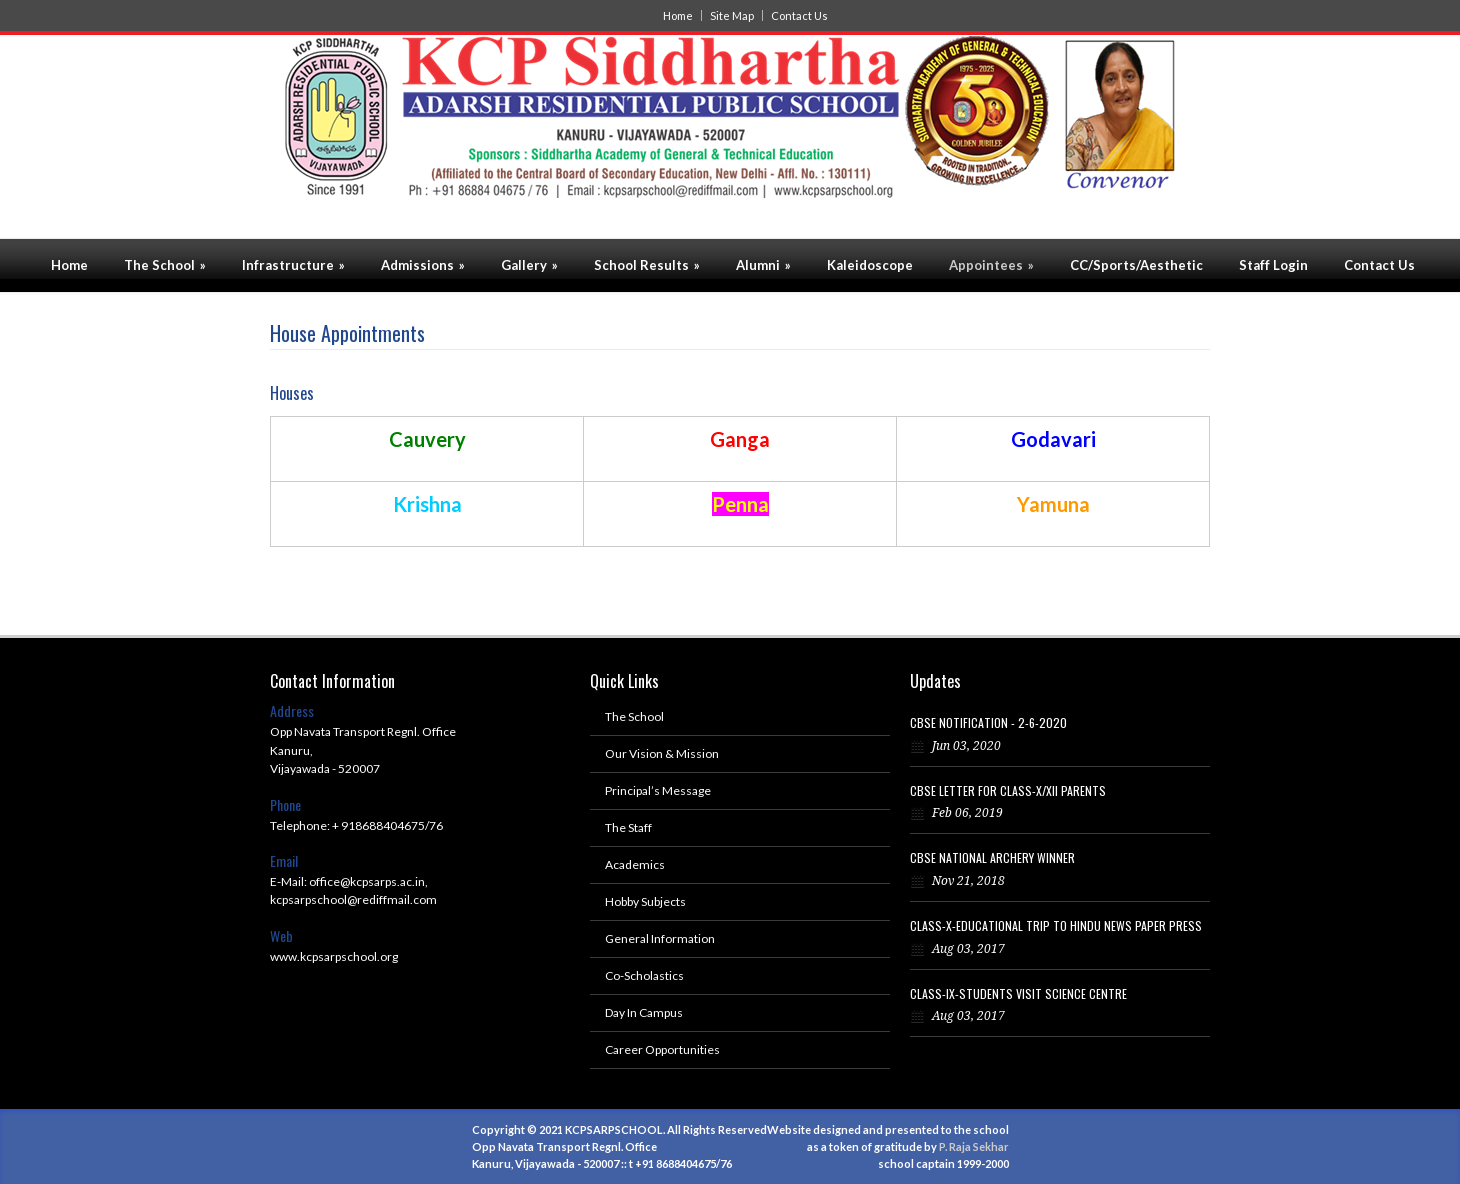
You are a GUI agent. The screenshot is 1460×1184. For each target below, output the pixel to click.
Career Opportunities (662, 1049)
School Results (647, 265)
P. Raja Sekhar (974, 1146)
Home (678, 15)
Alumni (763, 265)
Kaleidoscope (870, 265)
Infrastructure (293, 265)
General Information (660, 938)
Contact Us (799, 15)
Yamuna (1053, 504)
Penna (740, 504)
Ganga (740, 439)
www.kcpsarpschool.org (334, 956)
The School (165, 265)
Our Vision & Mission (662, 753)
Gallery (529, 265)
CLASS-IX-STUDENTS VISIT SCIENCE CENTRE (1018, 993)
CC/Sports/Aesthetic (1136, 265)
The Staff (628, 827)
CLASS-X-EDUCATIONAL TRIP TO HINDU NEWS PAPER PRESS (1056, 925)
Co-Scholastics (644, 975)
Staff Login (1273, 265)
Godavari (1053, 439)
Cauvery (427, 439)
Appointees (991, 265)
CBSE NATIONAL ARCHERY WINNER (992, 857)
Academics (635, 864)
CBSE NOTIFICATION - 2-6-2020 (988, 722)
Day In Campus (644, 1012)
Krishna (427, 504)
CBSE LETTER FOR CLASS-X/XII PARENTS (1008, 790)
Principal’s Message (658, 790)
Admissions (423, 265)
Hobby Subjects (645, 901)
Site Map (732, 15)
